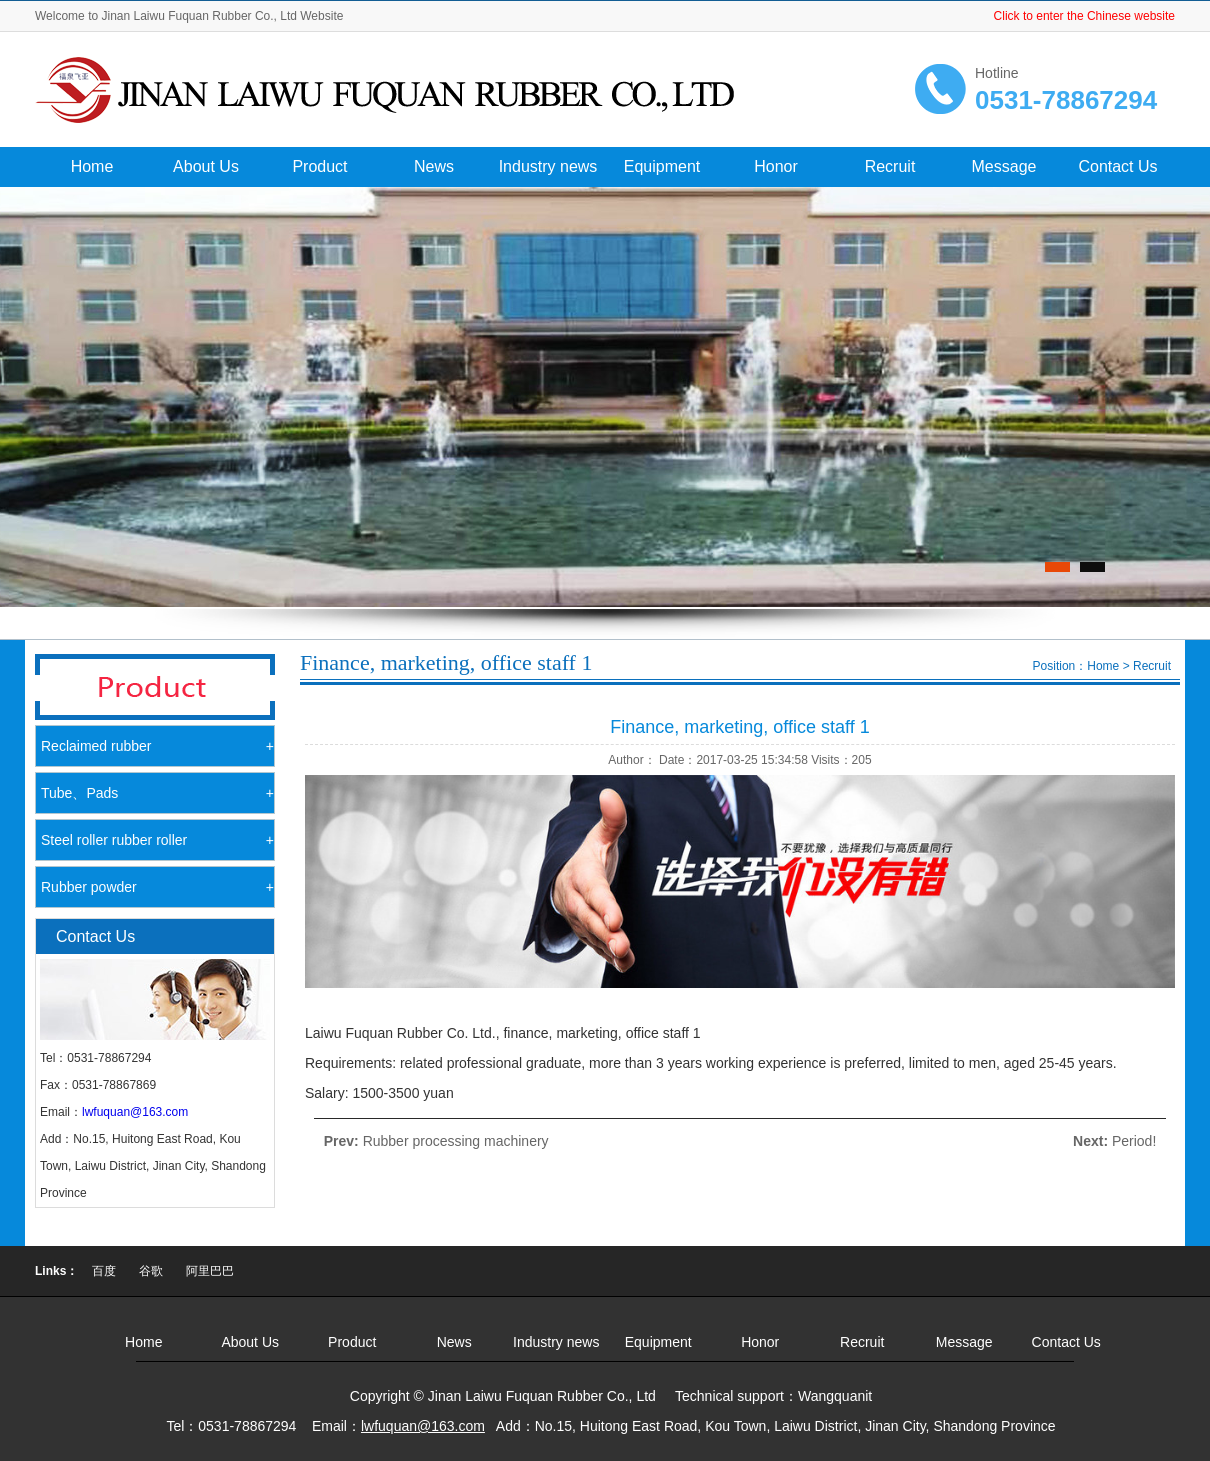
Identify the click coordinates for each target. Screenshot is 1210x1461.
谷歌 (151, 1271)
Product (319, 166)
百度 (104, 1271)
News (434, 166)
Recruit (890, 166)
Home (92, 166)
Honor (776, 166)
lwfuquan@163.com (135, 1112)
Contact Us (1117, 166)
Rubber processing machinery (456, 1141)
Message (1004, 166)
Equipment (662, 166)
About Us (206, 166)
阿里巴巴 (210, 1271)
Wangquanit (835, 1396)
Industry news (548, 166)
